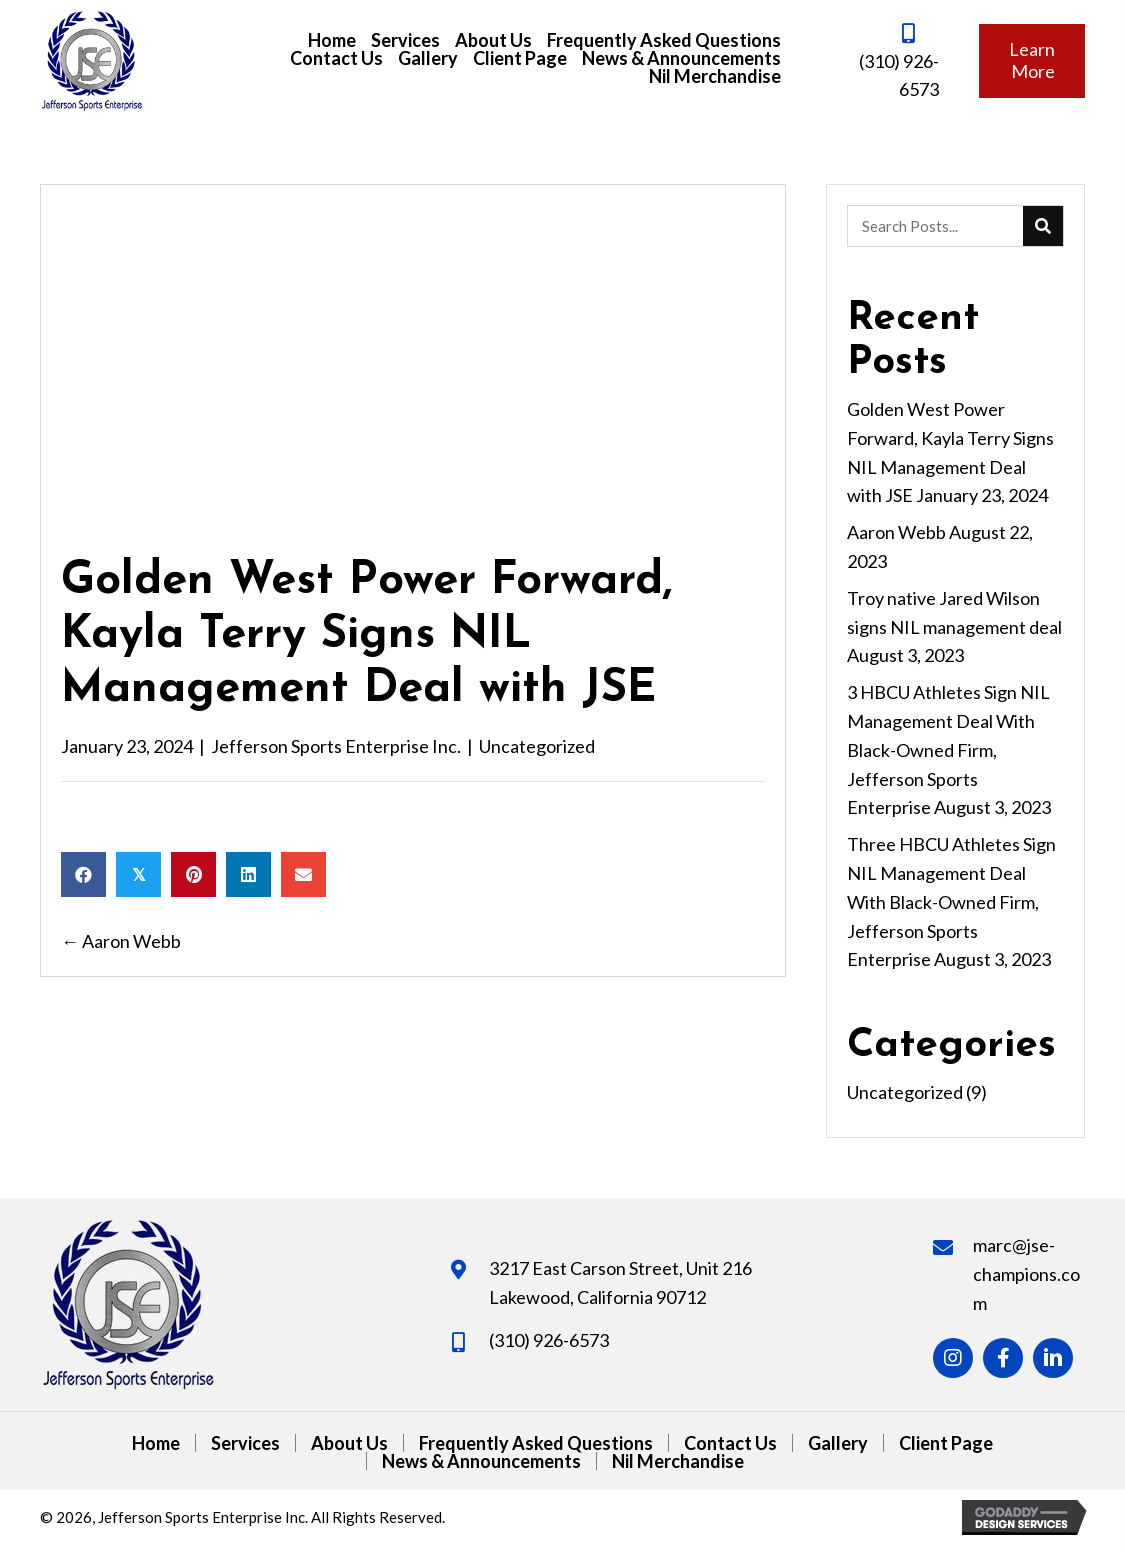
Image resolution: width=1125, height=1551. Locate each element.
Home (156, 1445)
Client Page (946, 1445)
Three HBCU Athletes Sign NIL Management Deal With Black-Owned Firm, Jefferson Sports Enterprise (951, 903)
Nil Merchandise (678, 1463)
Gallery (838, 1445)
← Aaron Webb (121, 943)
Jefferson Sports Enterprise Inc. (336, 748)
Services (245, 1445)
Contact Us (730, 1445)
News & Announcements (481, 1463)
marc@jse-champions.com (1026, 1276)
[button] (953, 1360)
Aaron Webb (896, 534)
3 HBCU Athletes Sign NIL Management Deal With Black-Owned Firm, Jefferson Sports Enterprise (948, 751)
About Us (349, 1445)
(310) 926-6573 (549, 1342)
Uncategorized (537, 748)
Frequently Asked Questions (536, 1445)
